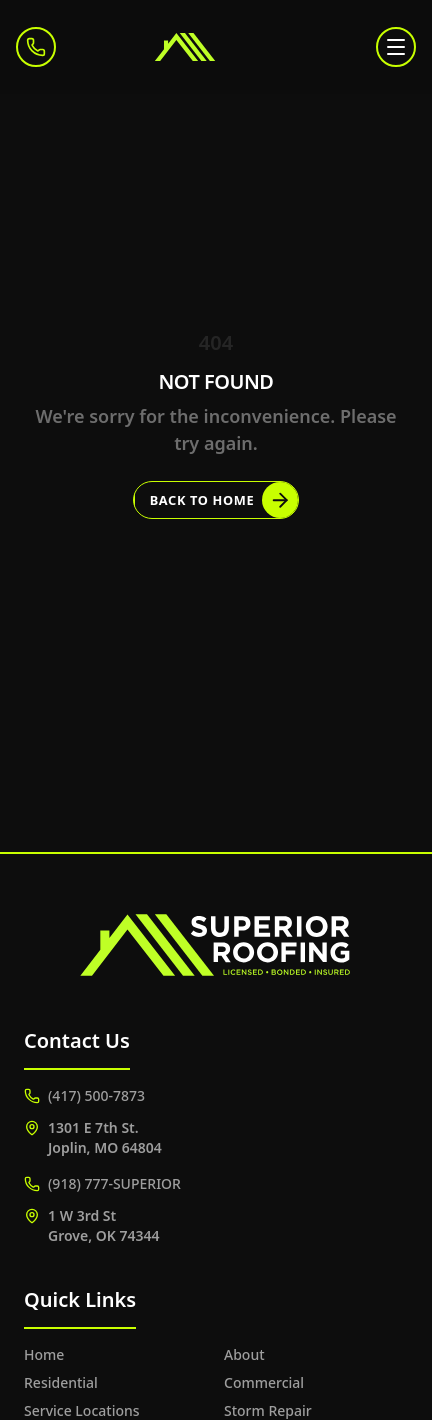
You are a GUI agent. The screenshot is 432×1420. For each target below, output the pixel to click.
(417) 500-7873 (84, 1095)
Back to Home (224, 500)
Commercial (264, 1382)
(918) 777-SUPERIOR (102, 1183)
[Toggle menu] (396, 47)
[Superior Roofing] (216, 47)
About (244, 1354)
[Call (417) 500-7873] (36, 47)
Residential (61, 1382)
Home (44, 1354)
